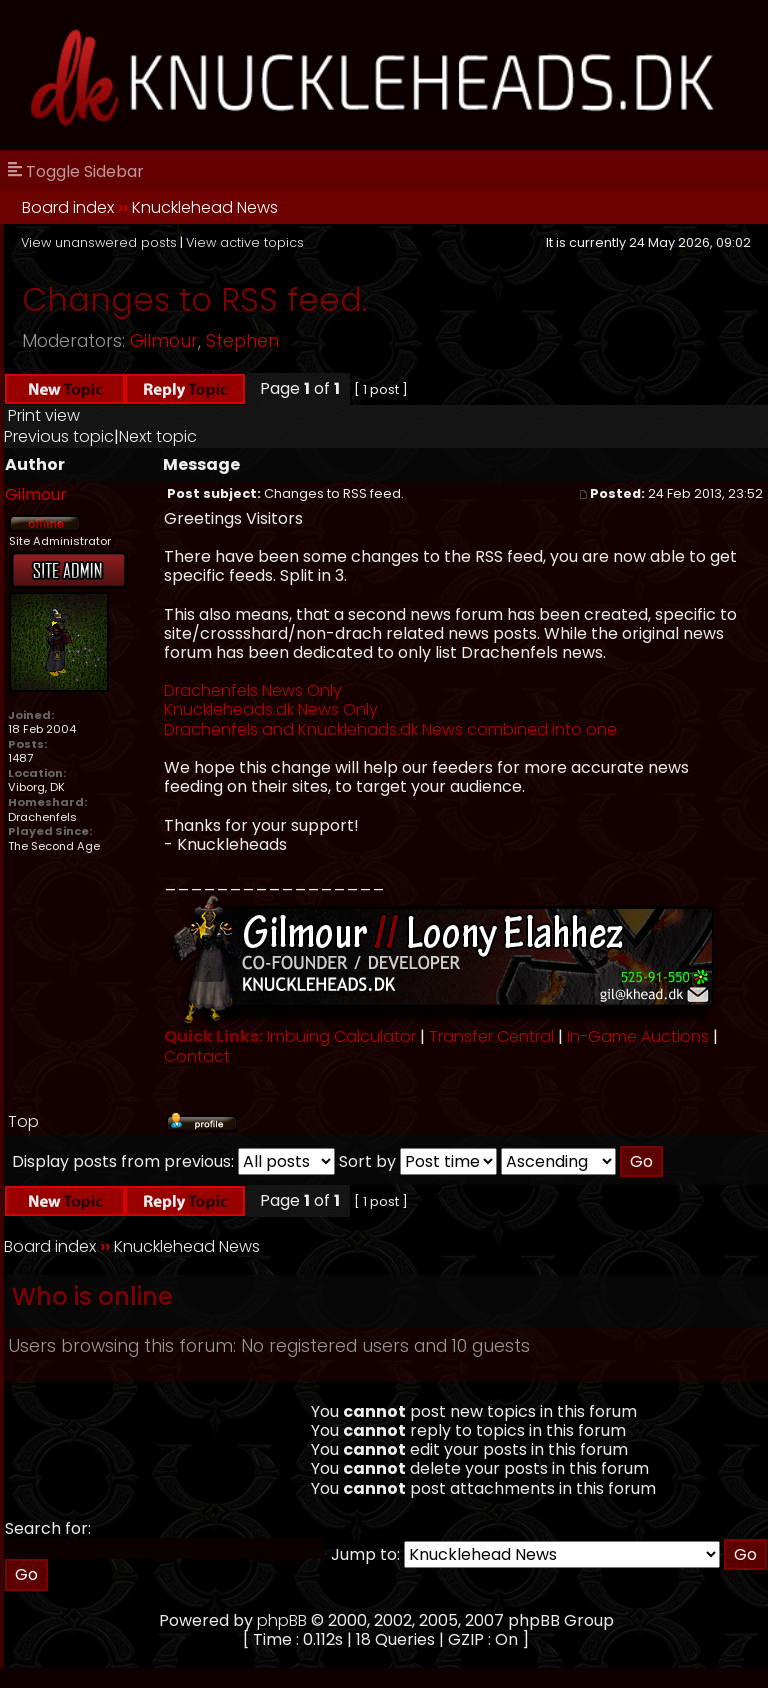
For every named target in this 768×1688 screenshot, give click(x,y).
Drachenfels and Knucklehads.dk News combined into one (390, 729)
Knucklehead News (205, 207)
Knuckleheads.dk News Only (271, 709)
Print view (44, 415)
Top (23, 1121)
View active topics (245, 242)
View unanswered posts (99, 242)
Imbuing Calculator (341, 1036)
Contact (197, 1056)
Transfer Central (491, 1036)
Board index (68, 207)
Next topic (158, 436)
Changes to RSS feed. (194, 299)
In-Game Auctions (638, 1036)
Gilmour (164, 341)
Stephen (242, 341)
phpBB (282, 1620)
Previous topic (59, 436)
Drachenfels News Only (253, 690)
